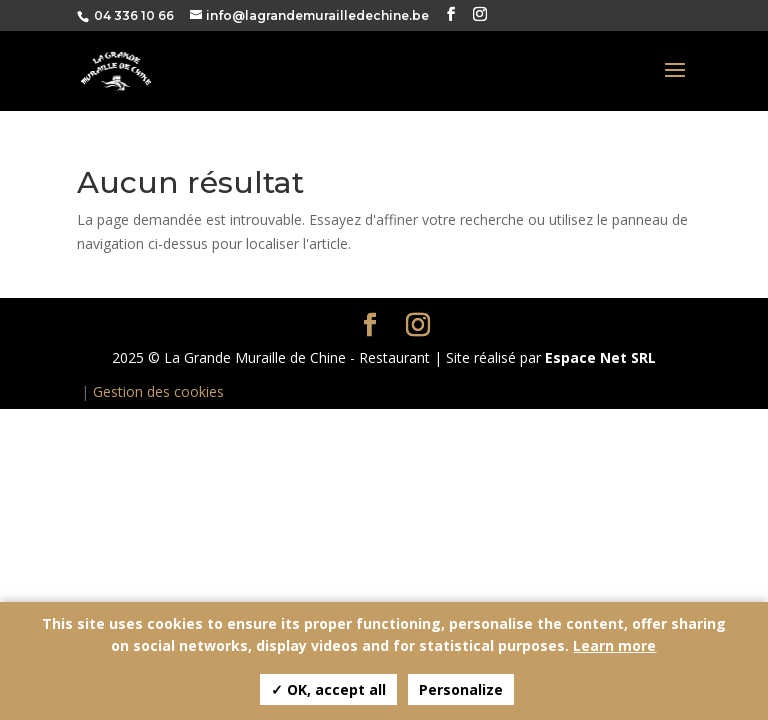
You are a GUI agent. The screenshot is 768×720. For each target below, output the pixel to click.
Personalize (461, 689)
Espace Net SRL (600, 357)
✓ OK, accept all (328, 689)
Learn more (614, 645)
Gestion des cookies (158, 391)
